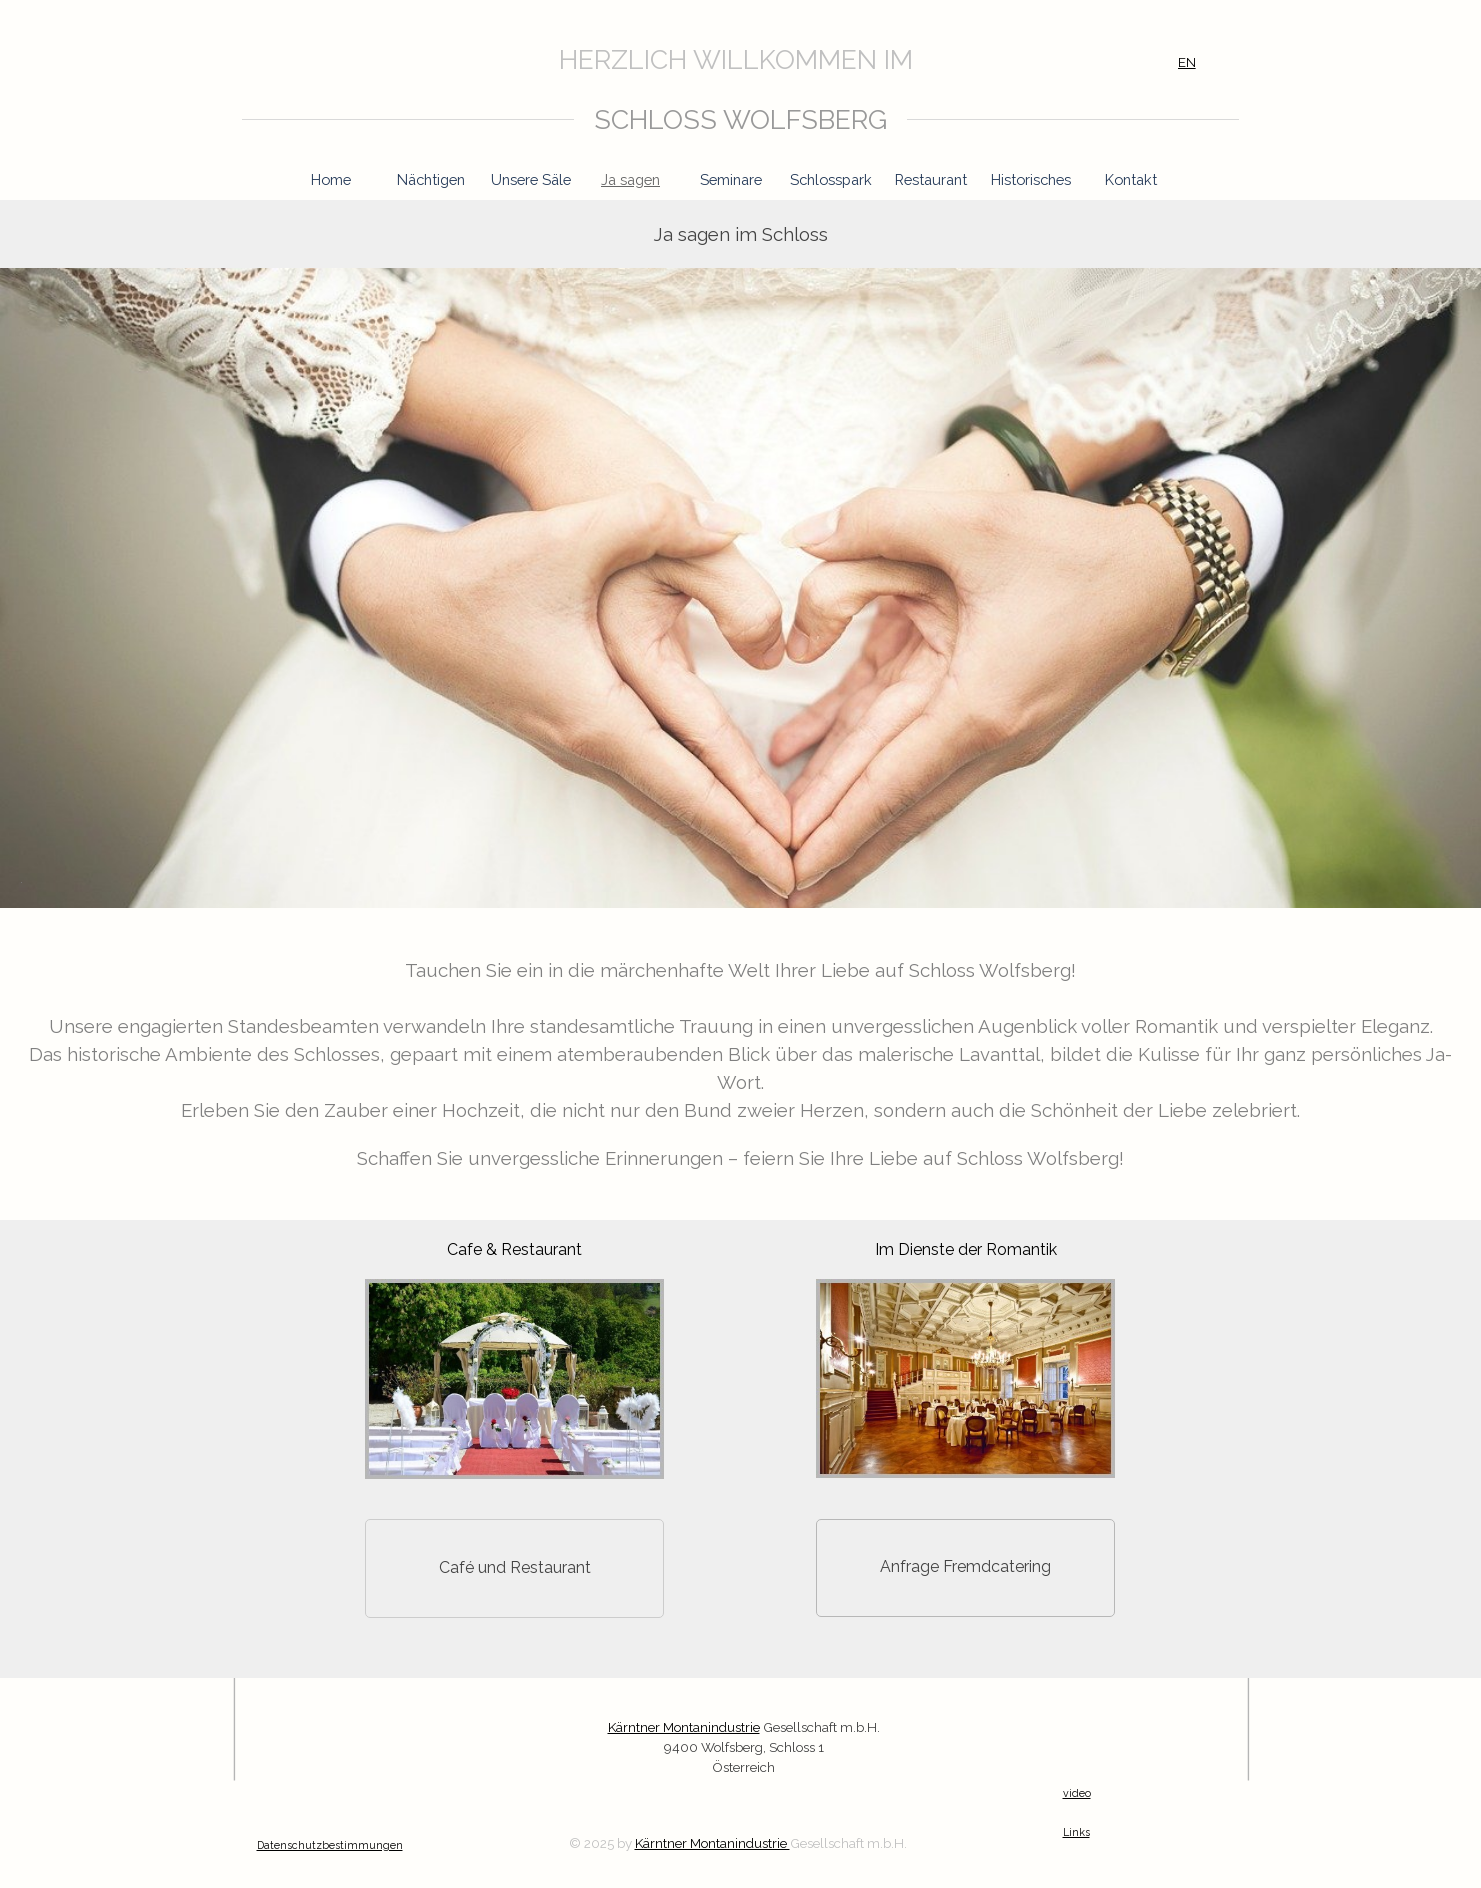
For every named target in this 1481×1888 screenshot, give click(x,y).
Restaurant (931, 179)
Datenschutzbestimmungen (330, 1845)
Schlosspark (831, 179)
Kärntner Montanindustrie (712, 1843)
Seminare (731, 179)
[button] (515, 1279)
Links (1076, 1832)
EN (1187, 62)
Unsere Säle (531, 179)
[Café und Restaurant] (515, 1568)
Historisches (1031, 179)
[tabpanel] (718, 60)
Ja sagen (630, 179)
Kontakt (1131, 179)
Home (331, 179)
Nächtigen (431, 179)
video (1077, 1793)
